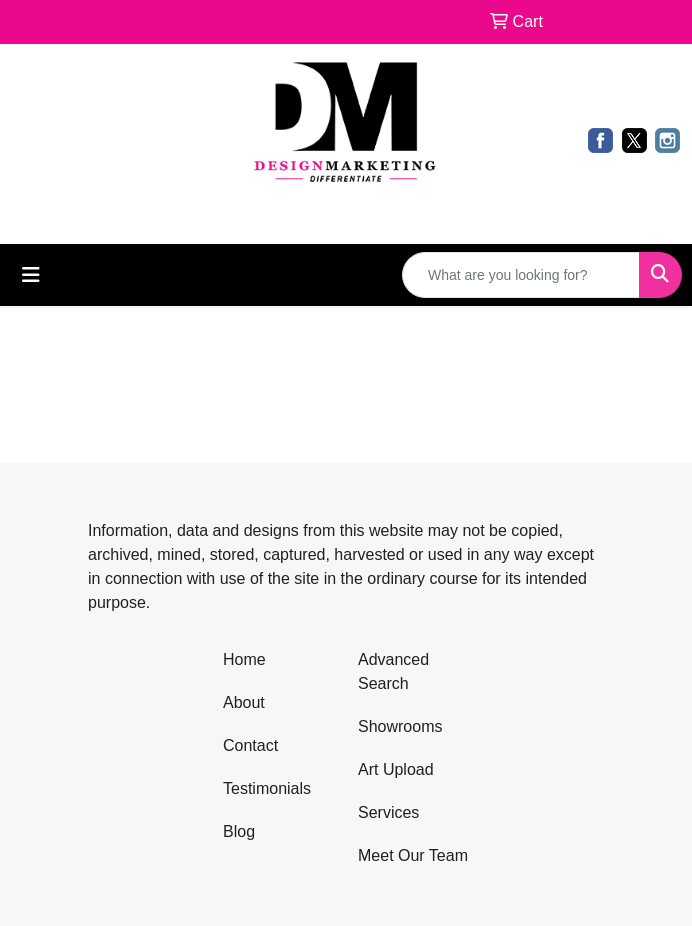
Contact (250, 745)
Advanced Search (393, 671)
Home (244, 659)
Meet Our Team (413, 855)
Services (388, 812)
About (244, 702)
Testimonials (267, 788)
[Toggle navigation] (31, 275)
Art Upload (396, 769)
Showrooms (400, 726)
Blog (239, 831)
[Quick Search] (521, 275)
